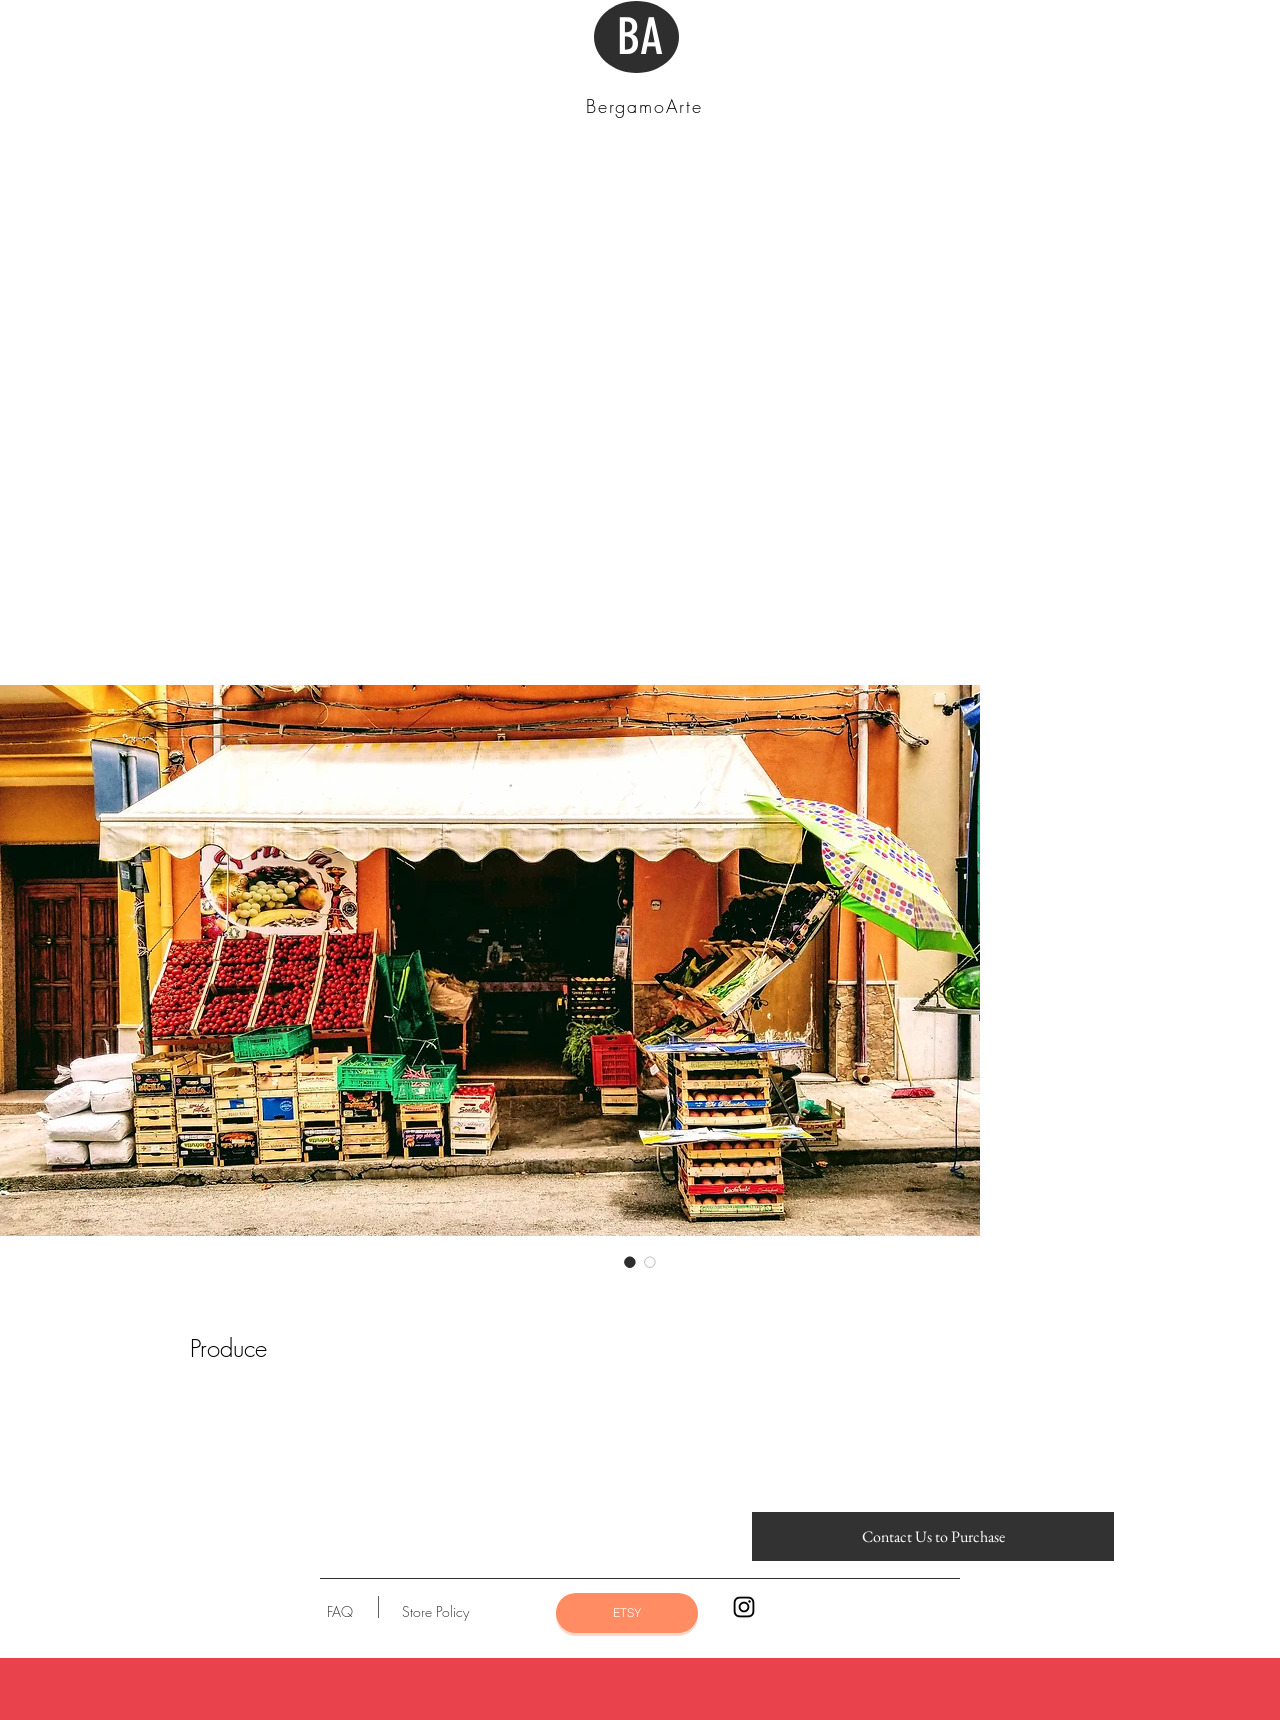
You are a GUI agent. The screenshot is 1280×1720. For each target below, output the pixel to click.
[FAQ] (340, 1611)
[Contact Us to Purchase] (933, 1536)
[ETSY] (627, 1613)
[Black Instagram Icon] (744, 1607)
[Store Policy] (435, 1611)
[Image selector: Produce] (630, 1262)
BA (640, 37)
